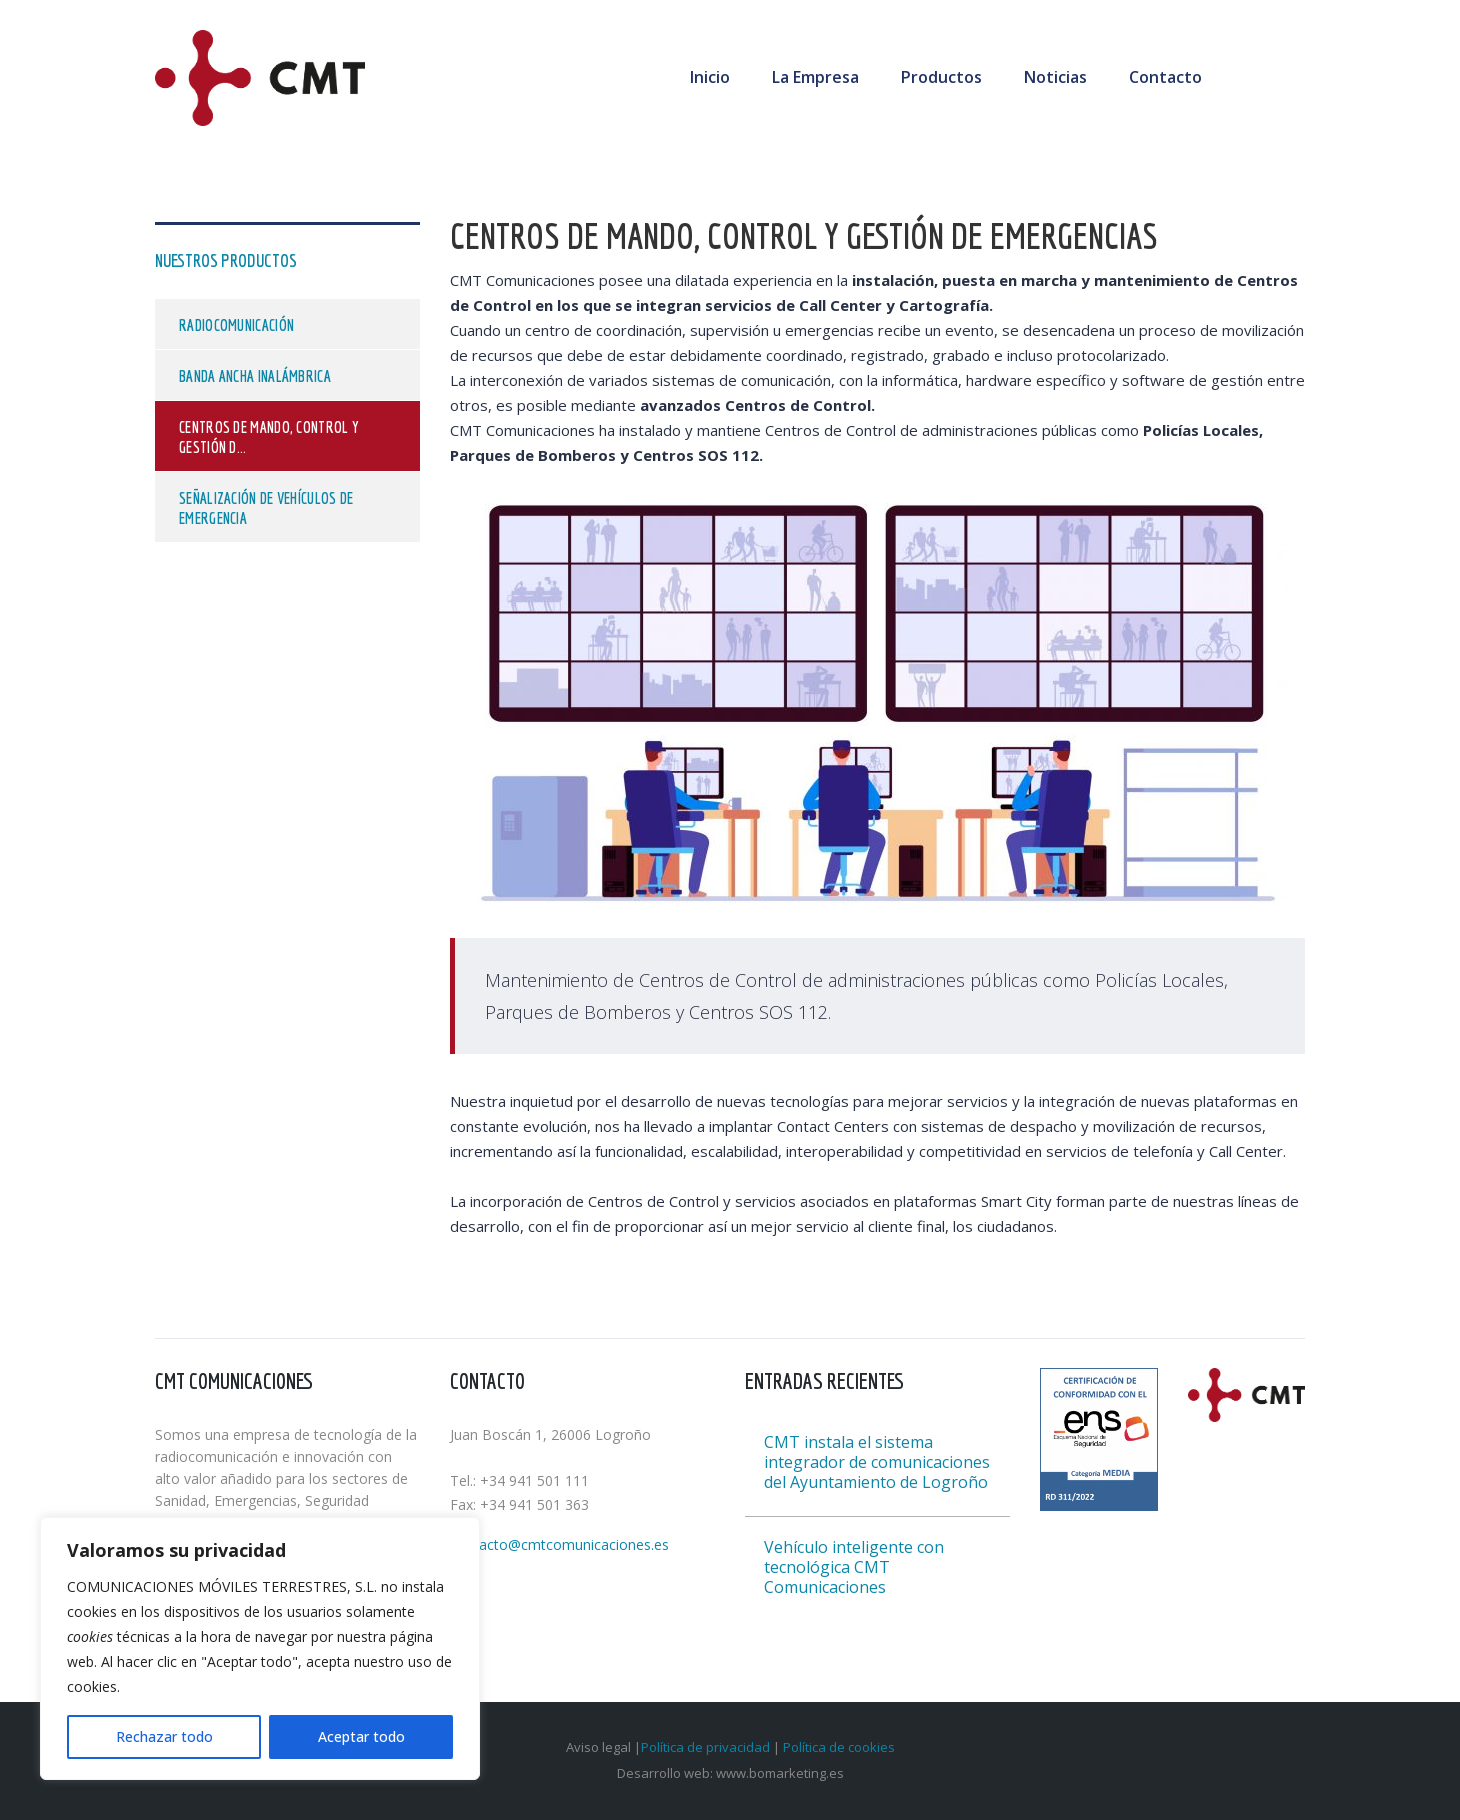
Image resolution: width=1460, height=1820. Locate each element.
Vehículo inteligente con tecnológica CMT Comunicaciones (854, 1567)
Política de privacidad (705, 1747)
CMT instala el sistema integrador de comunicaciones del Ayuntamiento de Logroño (877, 1462)
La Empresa (815, 77)
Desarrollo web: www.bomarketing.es (730, 1773)
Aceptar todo (361, 1736)
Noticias (1055, 77)
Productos (941, 77)
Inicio (710, 77)
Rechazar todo (164, 1736)
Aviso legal (600, 1747)
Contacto (1165, 77)
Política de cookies (839, 1747)
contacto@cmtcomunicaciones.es (559, 1544)
